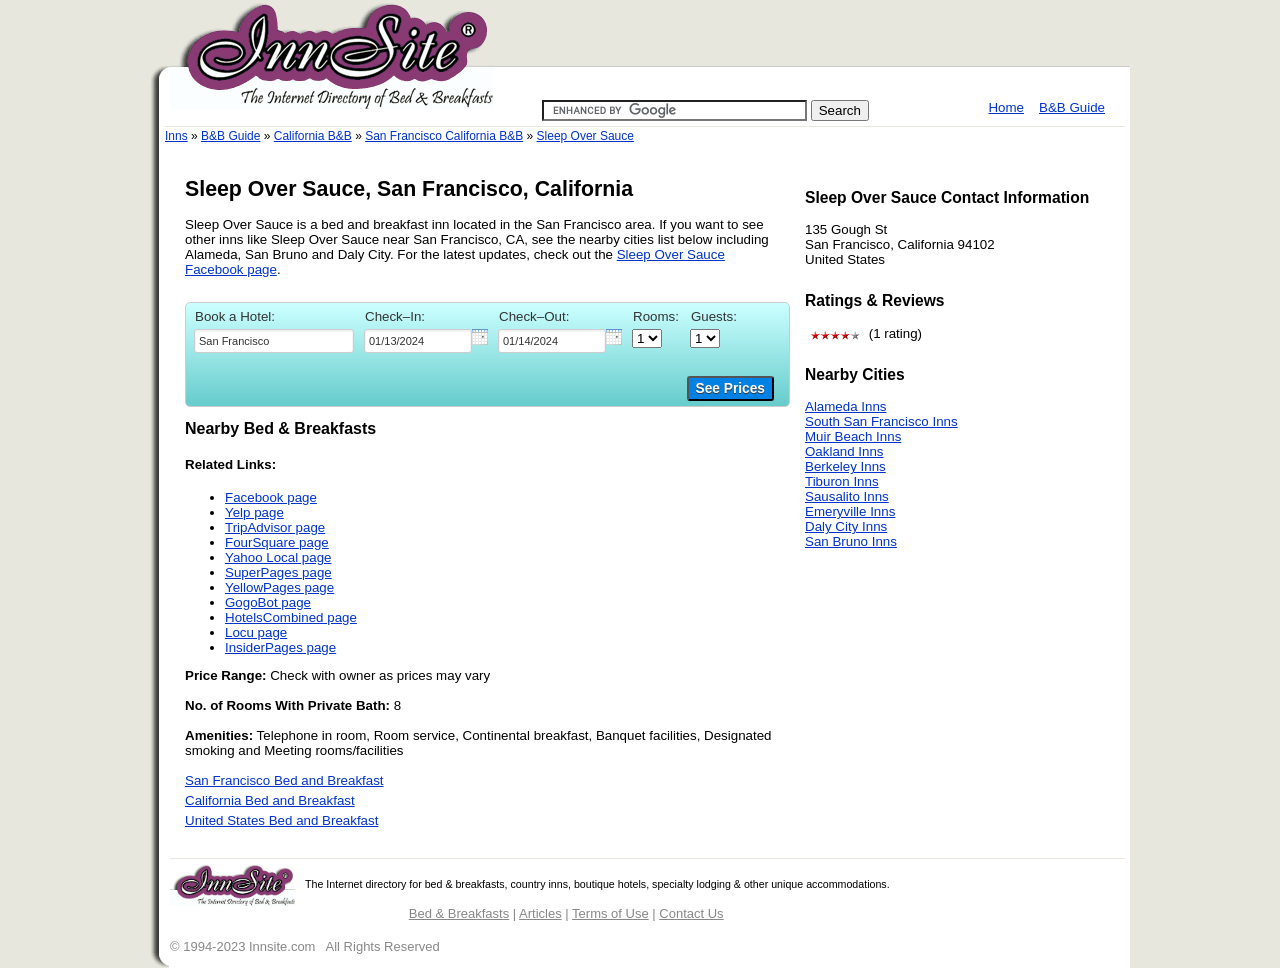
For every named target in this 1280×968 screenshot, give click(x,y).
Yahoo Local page (278, 557)
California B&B (313, 136)
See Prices (730, 388)
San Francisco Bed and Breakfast (284, 780)
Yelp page (254, 512)
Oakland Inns (844, 451)
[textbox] (274, 341)
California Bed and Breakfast (270, 800)
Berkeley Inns (845, 466)
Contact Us (691, 913)
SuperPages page (278, 572)
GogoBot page (268, 602)
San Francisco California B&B (444, 136)
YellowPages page (279, 587)
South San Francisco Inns (881, 421)
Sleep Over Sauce (585, 136)
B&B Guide (1072, 107)
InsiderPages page (280, 647)
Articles (540, 913)
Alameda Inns (846, 406)
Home (1006, 107)
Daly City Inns (846, 526)
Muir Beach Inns (853, 436)
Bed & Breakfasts (459, 913)
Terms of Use (610, 913)
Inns (176, 136)
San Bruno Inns (851, 541)
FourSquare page (277, 542)
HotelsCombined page (291, 617)
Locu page (256, 632)
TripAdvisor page (275, 527)
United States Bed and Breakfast (281, 820)
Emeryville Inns (850, 511)
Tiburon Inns (842, 481)
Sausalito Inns (847, 496)
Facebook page (271, 497)
